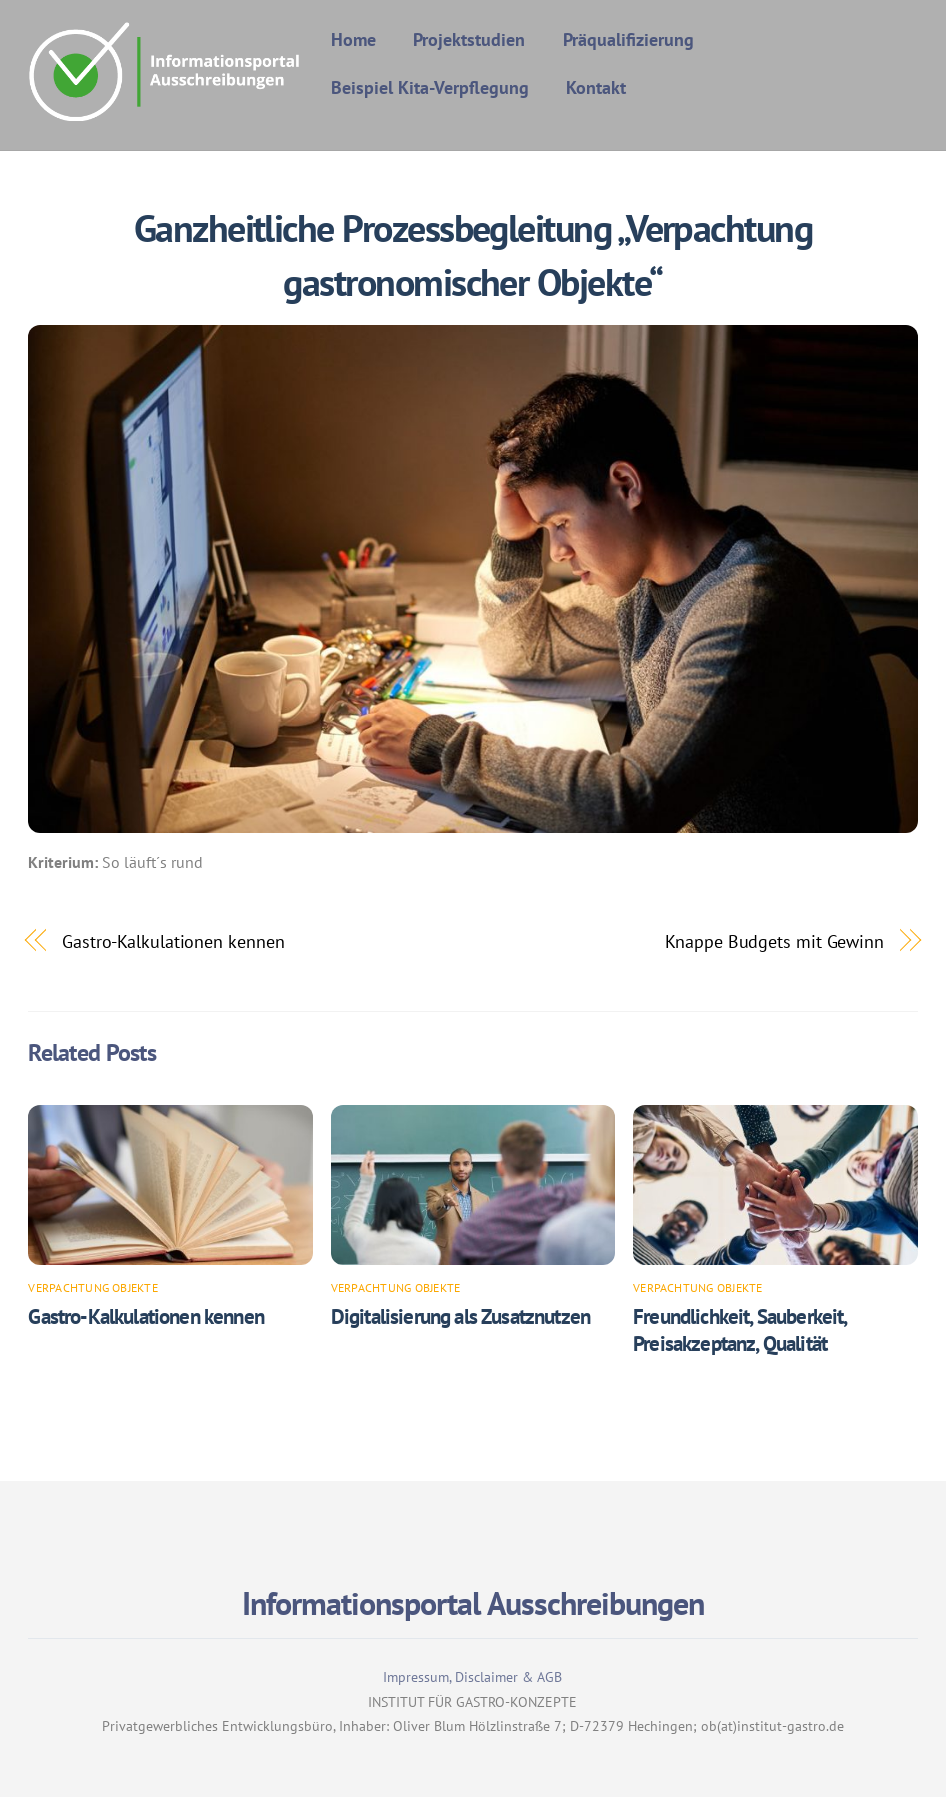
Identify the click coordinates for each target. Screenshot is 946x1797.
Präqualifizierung (628, 39)
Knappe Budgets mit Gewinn (774, 941)
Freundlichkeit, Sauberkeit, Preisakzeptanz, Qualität (740, 1330)
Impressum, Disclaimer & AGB (472, 1677)
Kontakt (596, 87)
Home (353, 39)
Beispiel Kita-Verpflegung (430, 87)
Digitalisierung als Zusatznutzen (460, 1316)
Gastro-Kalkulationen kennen (173, 941)
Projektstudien (469, 39)
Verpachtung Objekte (93, 1287)
